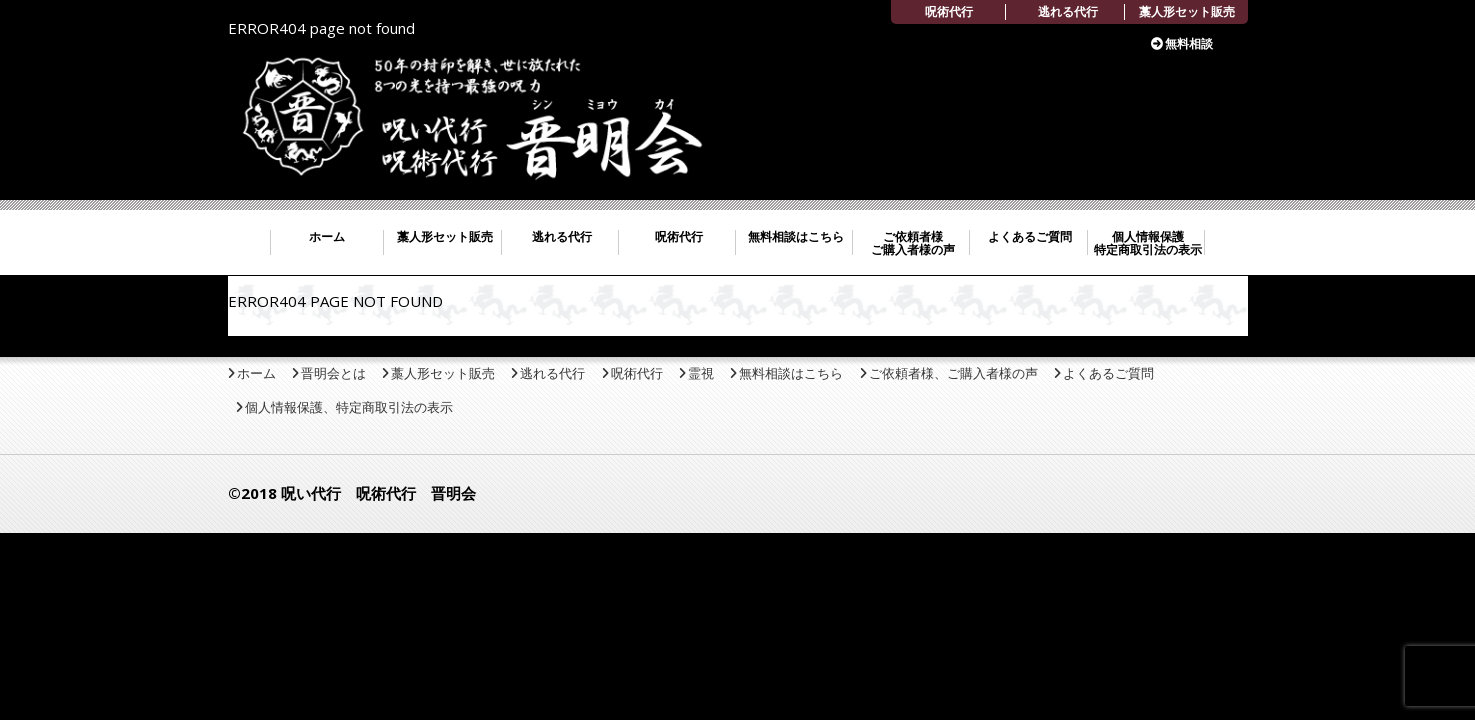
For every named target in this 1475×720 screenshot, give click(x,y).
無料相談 (1189, 43)
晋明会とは (333, 373)
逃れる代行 (1068, 11)
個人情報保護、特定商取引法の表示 (349, 407)
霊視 (701, 373)
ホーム (327, 236)
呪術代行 (949, 11)
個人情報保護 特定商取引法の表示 (1148, 243)
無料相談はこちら (796, 236)
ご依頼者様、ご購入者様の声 (953, 373)
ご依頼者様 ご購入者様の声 (913, 243)
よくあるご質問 (1030, 236)
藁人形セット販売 (1187, 11)
